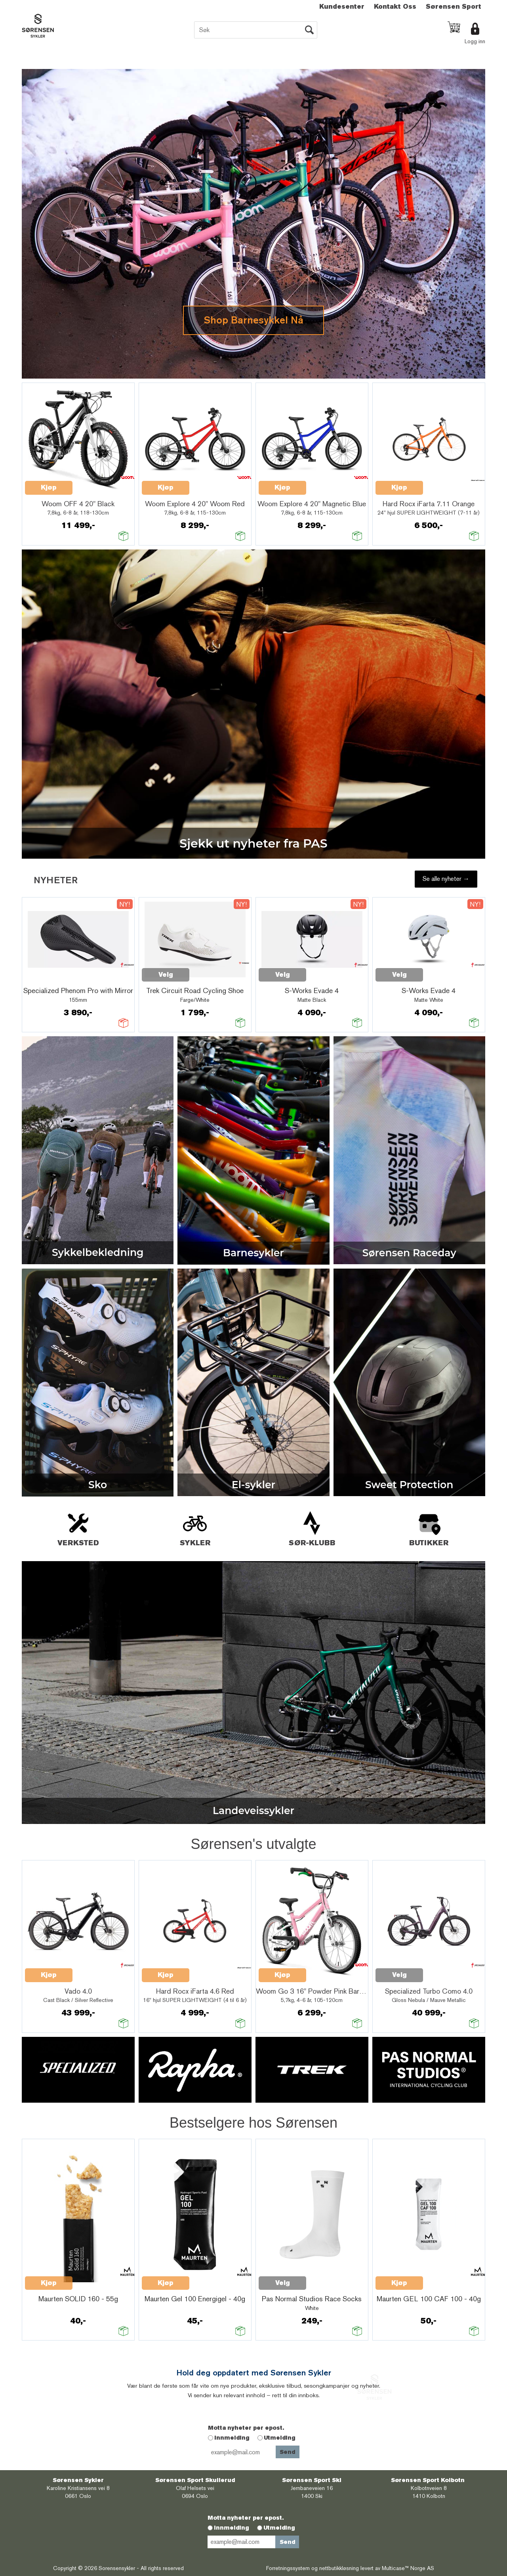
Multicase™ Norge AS (408, 2568)
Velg (165, 974)
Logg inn (475, 41)
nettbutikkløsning (339, 2568)
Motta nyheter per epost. (246, 2428)
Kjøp (49, 487)
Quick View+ (93, 483)
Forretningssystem (288, 2568)
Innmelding (232, 2437)
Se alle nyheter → (446, 878)
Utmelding (279, 2437)
